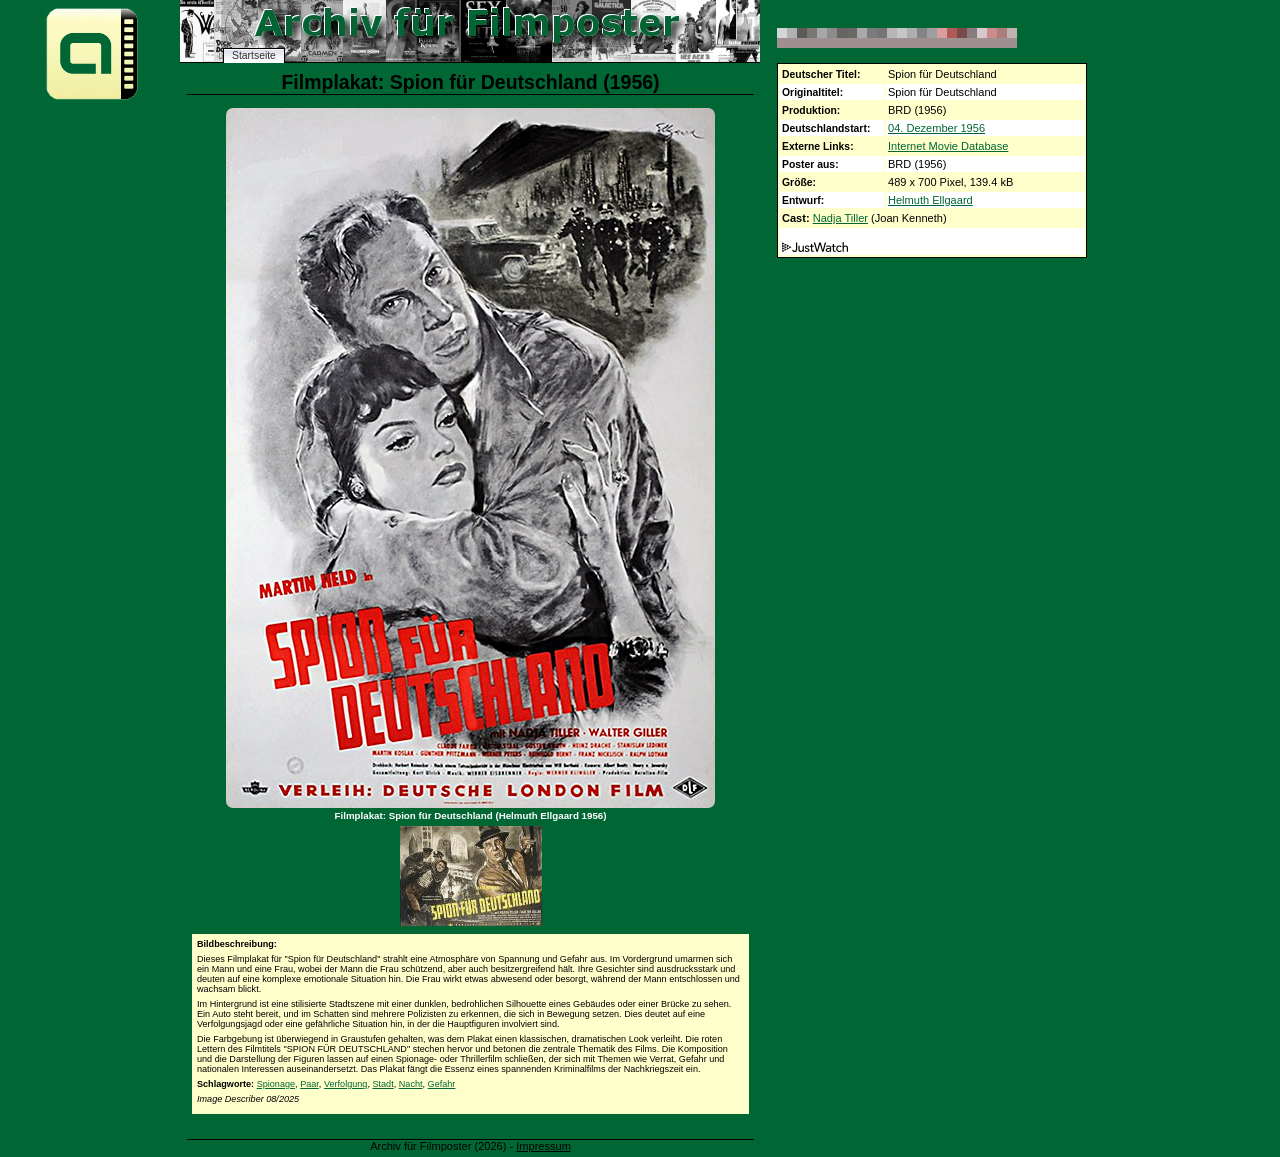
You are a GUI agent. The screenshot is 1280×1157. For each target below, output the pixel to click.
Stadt (382, 1084)
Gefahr (442, 1084)
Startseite (254, 55)
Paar (309, 1084)
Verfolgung (345, 1084)
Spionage (276, 1084)
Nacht (411, 1084)
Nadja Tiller (840, 218)
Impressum (543, 1146)
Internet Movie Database (948, 146)
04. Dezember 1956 (936, 128)
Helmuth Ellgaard (930, 200)
